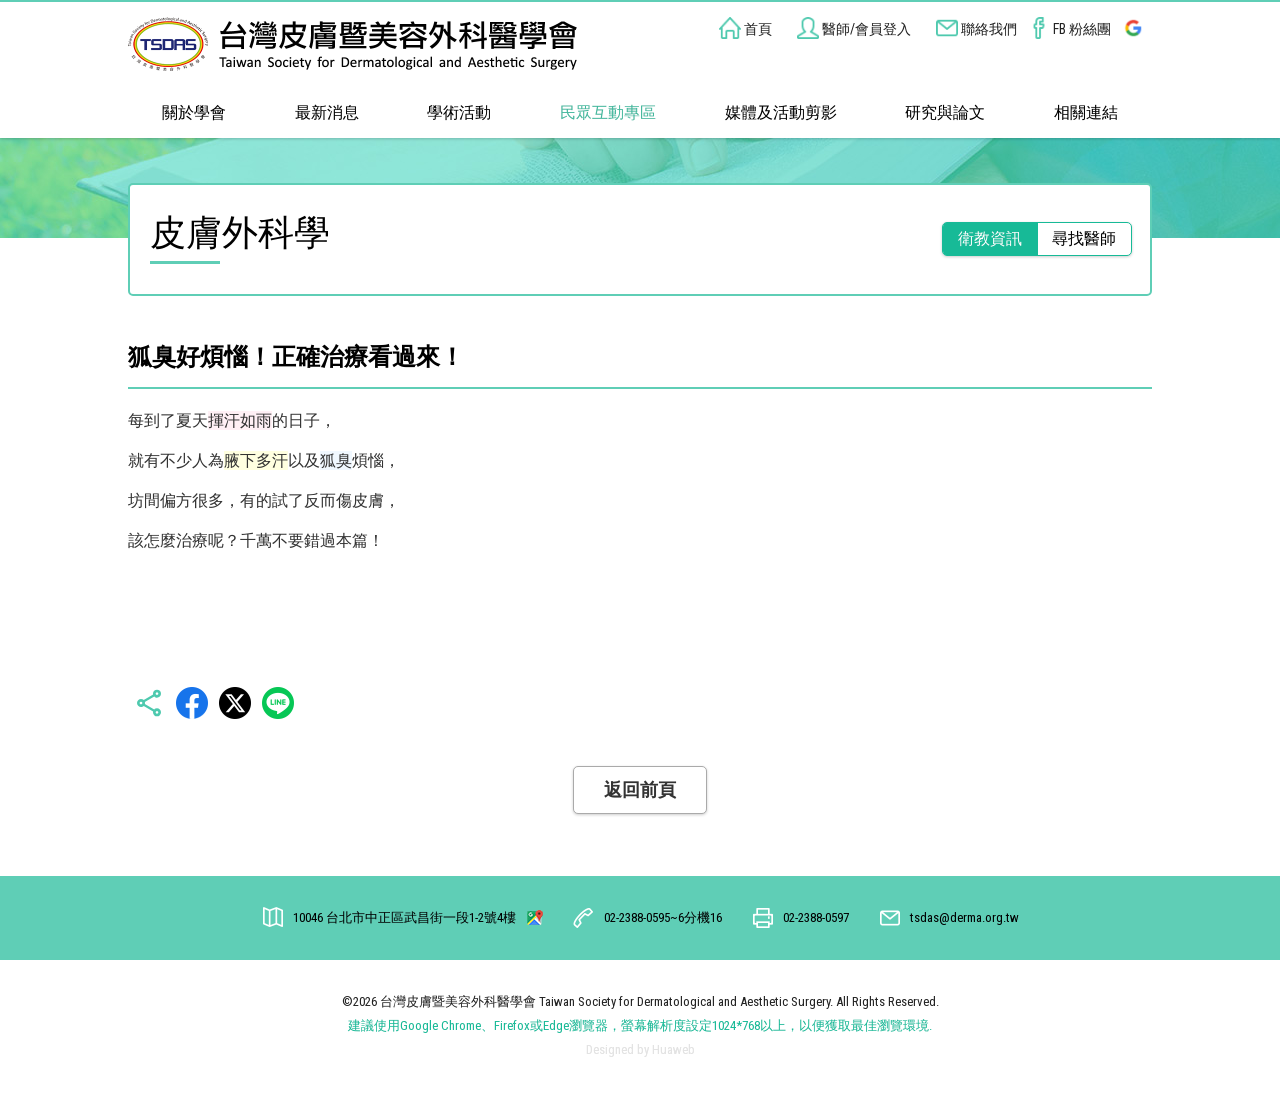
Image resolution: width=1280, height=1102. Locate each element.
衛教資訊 (990, 238)
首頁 (745, 29)
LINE (278, 703)
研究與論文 (945, 112)
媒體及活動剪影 (781, 112)
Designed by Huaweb (640, 1049)
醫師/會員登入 (854, 29)
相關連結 (1086, 112)
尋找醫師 (1084, 238)
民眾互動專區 (608, 112)
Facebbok (192, 703)
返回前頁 (640, 789)
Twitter (235, 703)
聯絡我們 (976, 29)
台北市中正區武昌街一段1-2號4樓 (406, 917)
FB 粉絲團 (1069, 29)
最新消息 (327, 112)
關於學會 (194, 112)
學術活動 (459, 112)
